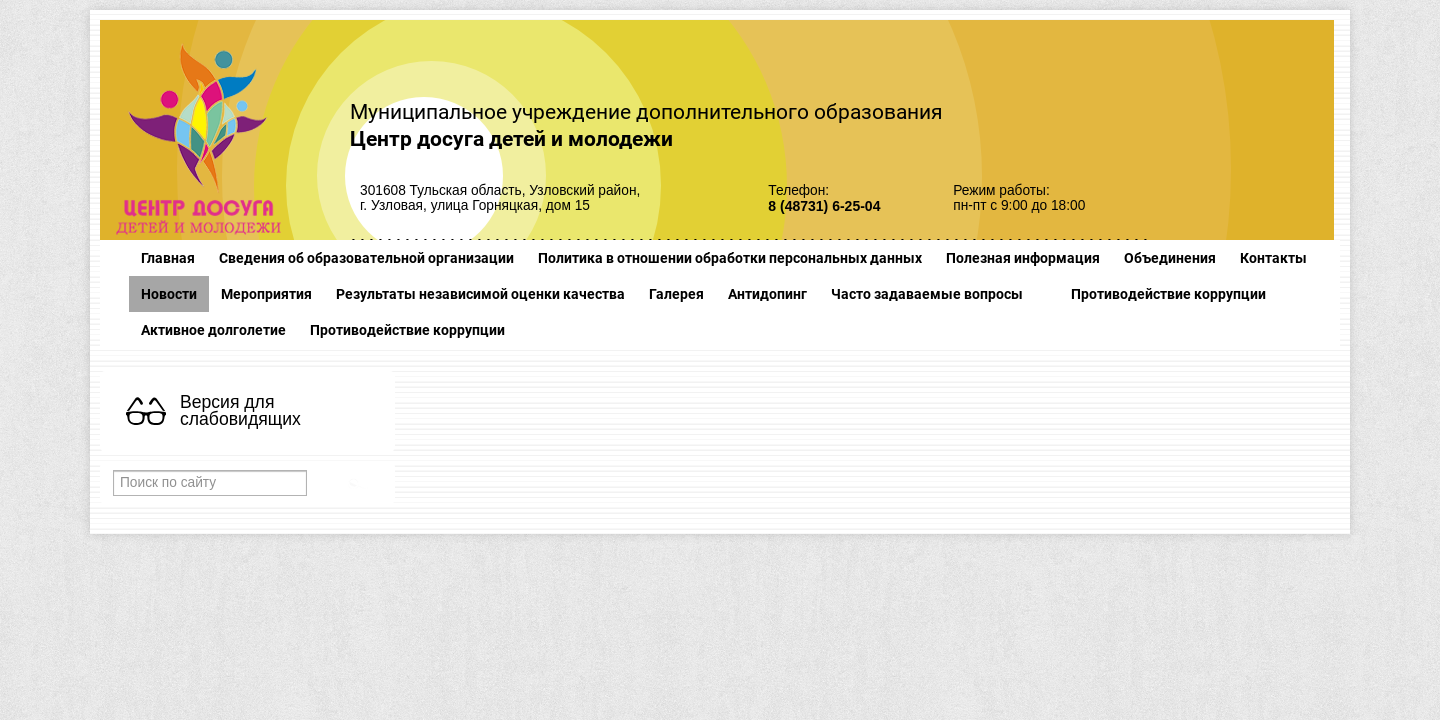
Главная (168, 258)
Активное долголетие (213, 330)
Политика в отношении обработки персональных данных (730, 258)
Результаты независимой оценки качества (480, 294)
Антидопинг (767, 294)
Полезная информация (1023, 258)
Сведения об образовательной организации (366, 258)
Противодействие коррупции (1168, 294)
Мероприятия (266, 294)
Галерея (676, 294)
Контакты (1273, 258)
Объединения (1170, 258)
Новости (169, 294)
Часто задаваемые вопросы (927, 294)
